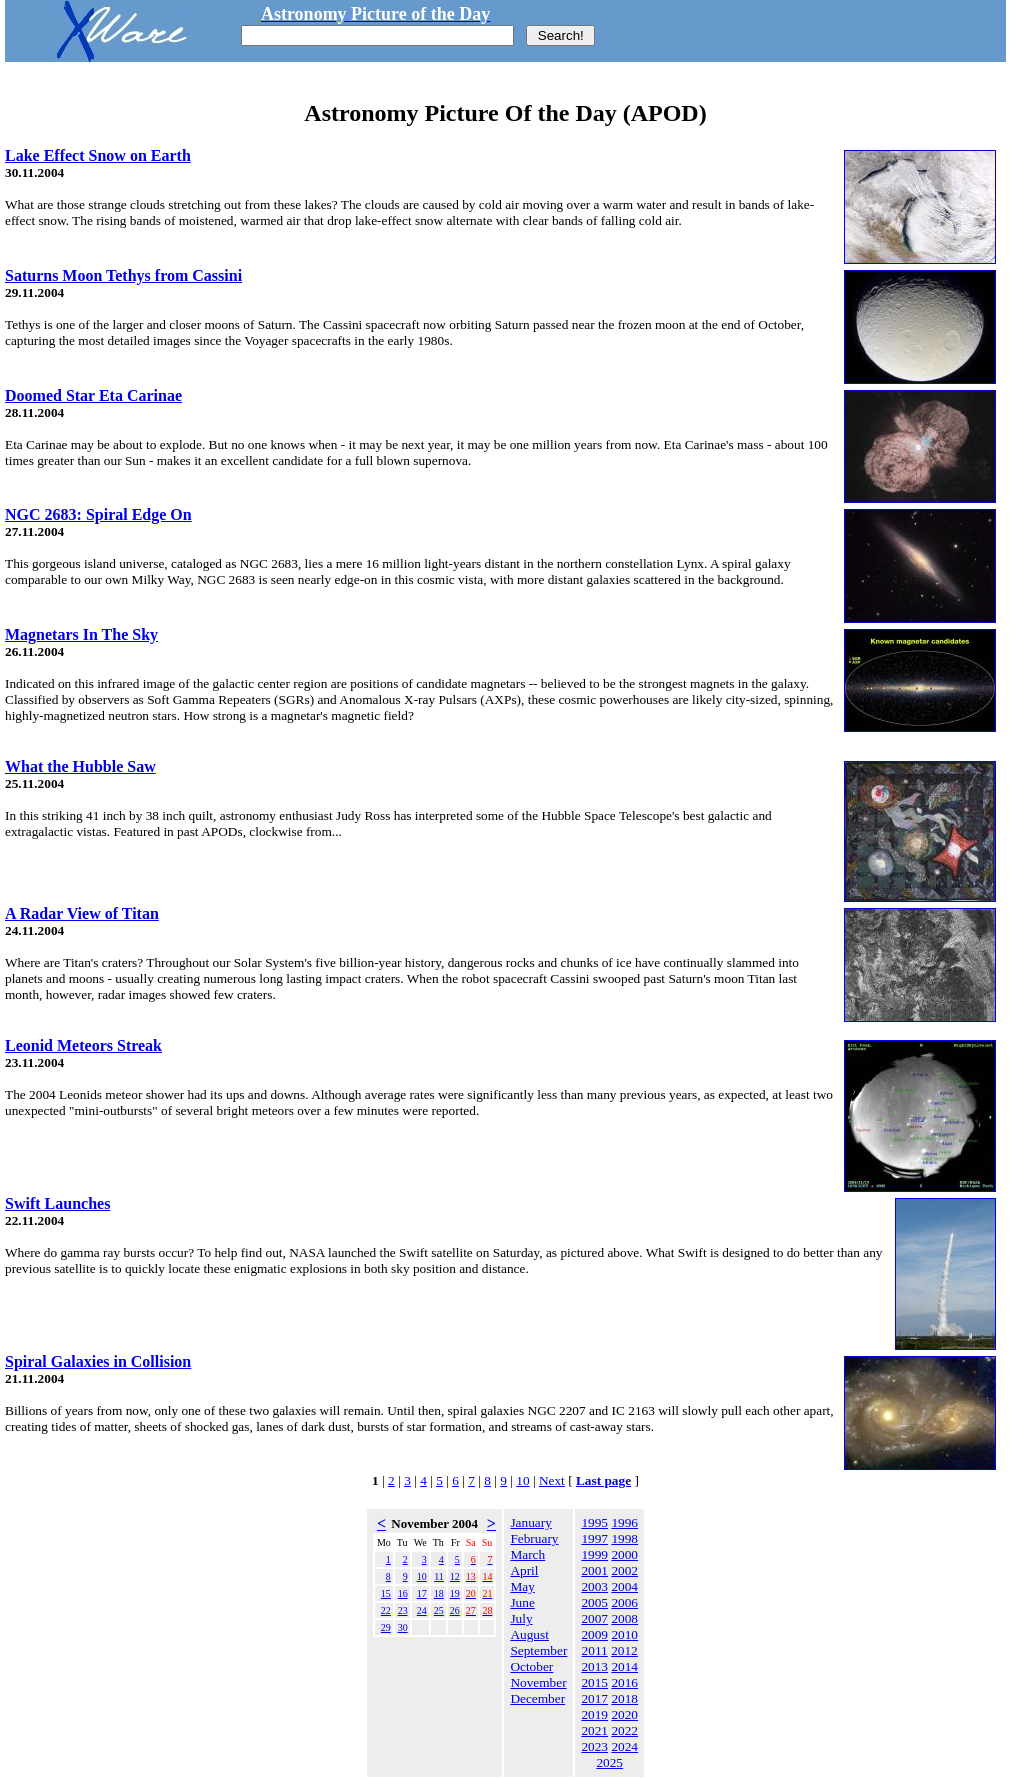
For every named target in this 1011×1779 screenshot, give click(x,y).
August (529, 1634)
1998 (624, 1538)
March (527, 1554)
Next (552, 1480)
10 (522, 1480)
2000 (624, 1554)
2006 (624, 1602)
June (522, 1602)
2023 (594, 1746)
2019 (594, 1714)
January (530, 1522)
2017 (594, 1698)
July (521, 1618)
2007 (594, 1618)
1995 (594, 1522)
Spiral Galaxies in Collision (98, 1361)
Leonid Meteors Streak (83, 1045)
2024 (624, 1746)
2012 (624, 1650)
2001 (594, 1570)
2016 (624, 1682)
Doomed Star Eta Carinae (93, 395)
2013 (594, 1666)
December (537, 1698)
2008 (624, 1618)
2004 (624, 1586)
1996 (624, 1522)
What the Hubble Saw (80, 766)
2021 (594, 1730)
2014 (624, 1666)
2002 (624, 1570)
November (538, 1682)
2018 (624, 1698)
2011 (595, 1650)
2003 (594, 1586)
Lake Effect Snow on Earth (98, 155)
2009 (594, 1634)
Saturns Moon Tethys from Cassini (123, 275)
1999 (594, 1554)
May (522, 1586)
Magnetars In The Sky (81, 634)
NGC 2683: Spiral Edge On (98, 514)
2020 (624, 1714)
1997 (594, 1538)
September (538, 1650)
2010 (624, 1634)
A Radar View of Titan (82, 913)
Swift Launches (57, 1203)
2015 (594, 1682)
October (531, 1666)
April (524, 1570)
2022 (624, 1730)
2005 (594, 1602)
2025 (609, 1762)
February (534, 1538)
